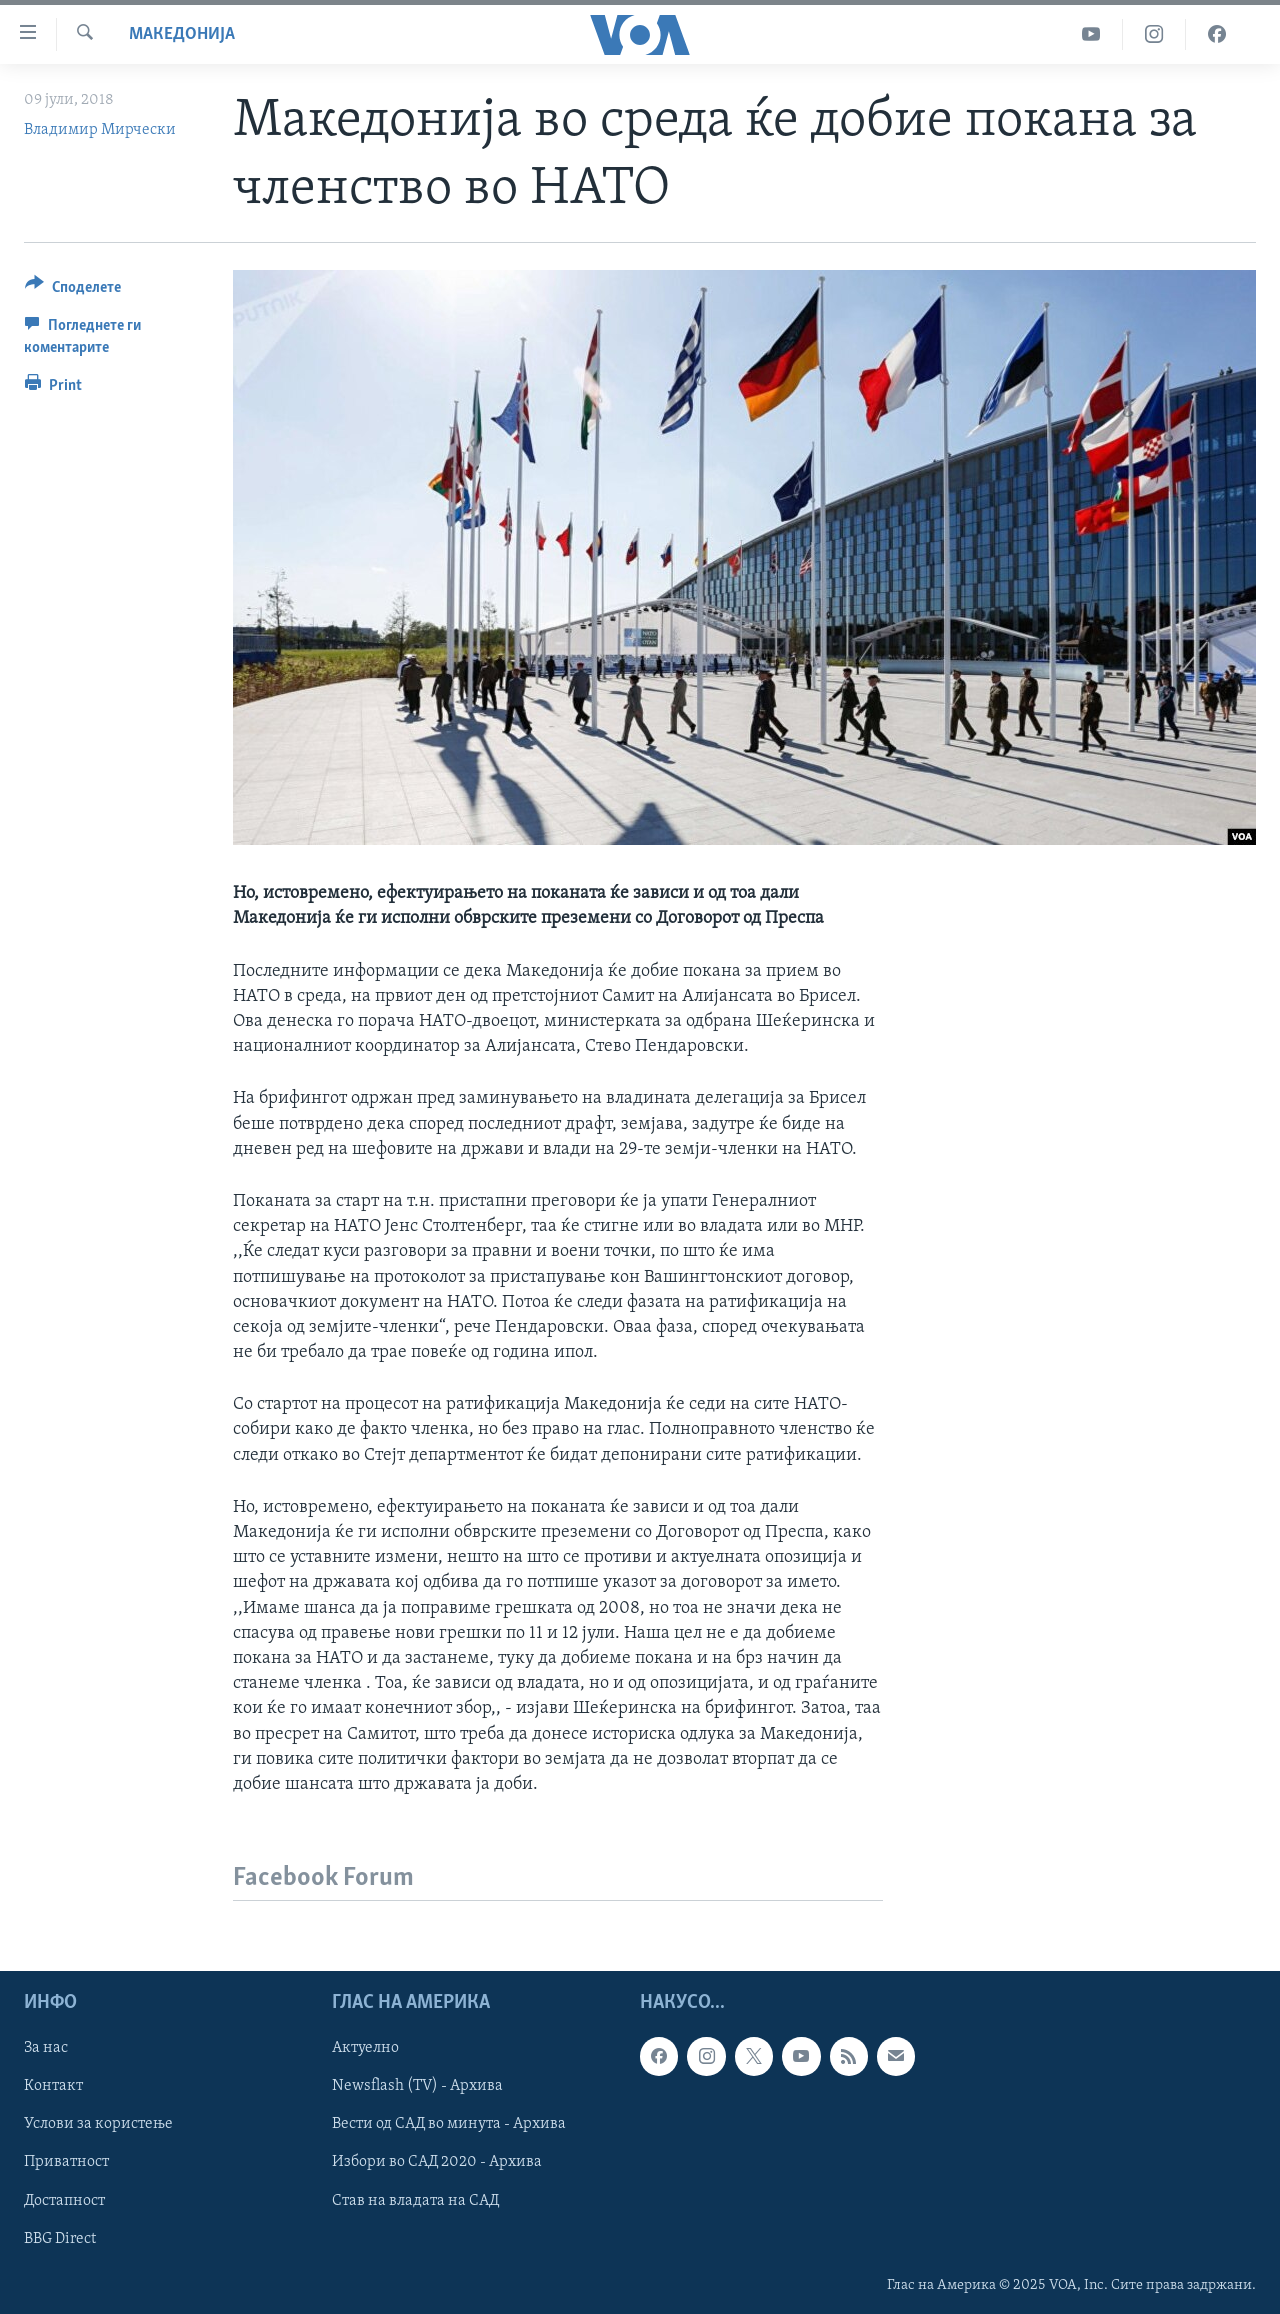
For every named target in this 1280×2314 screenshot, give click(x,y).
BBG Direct (60, 2239)
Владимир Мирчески (100, 130)
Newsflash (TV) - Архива (417, 2086)
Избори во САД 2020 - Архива (437, 2162)
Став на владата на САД (415, 2201)
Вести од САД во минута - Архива (449, 2124)
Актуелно (365, 2048)
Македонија (182, 34)
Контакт (53, 2086)
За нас (46, 2048)
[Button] (73, 290)
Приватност (66, 2162)
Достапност (64, 2201)
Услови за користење (98, 2124)
